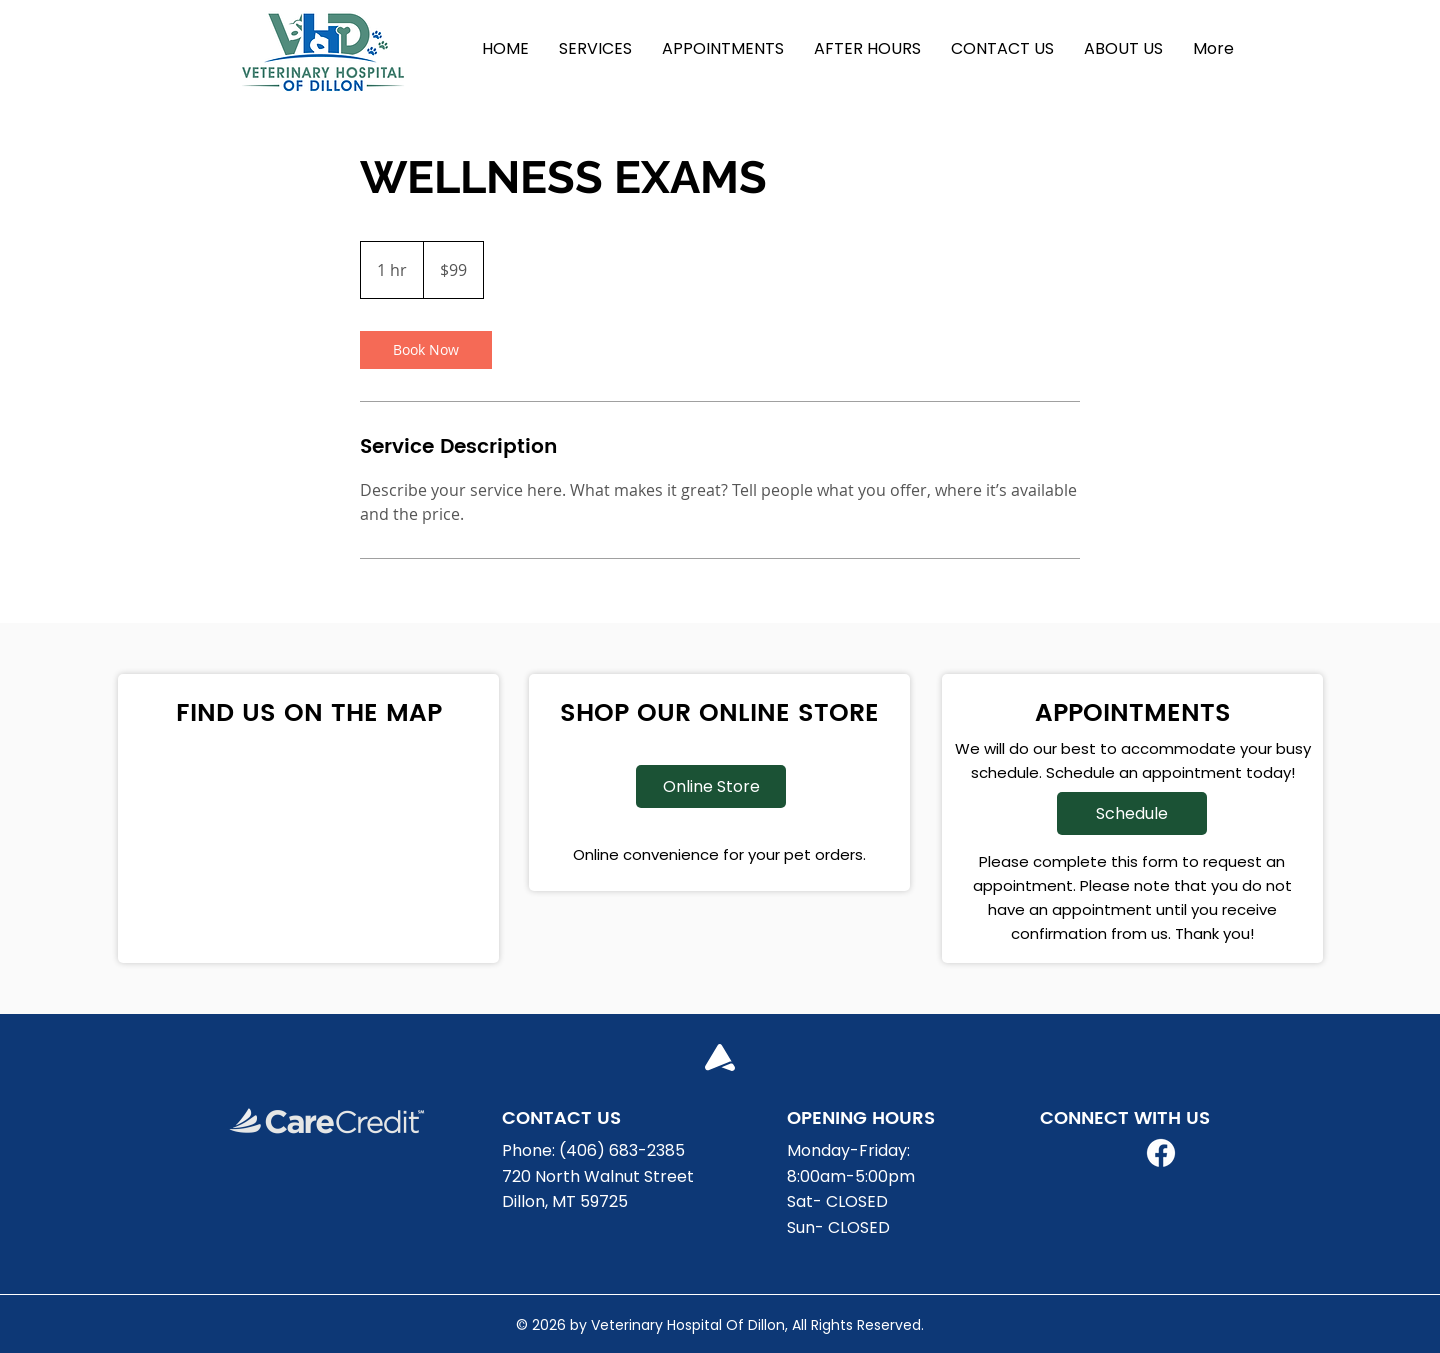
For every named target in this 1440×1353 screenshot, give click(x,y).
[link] (426, 350)
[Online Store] (711, 786)
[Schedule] (1132, 813)
